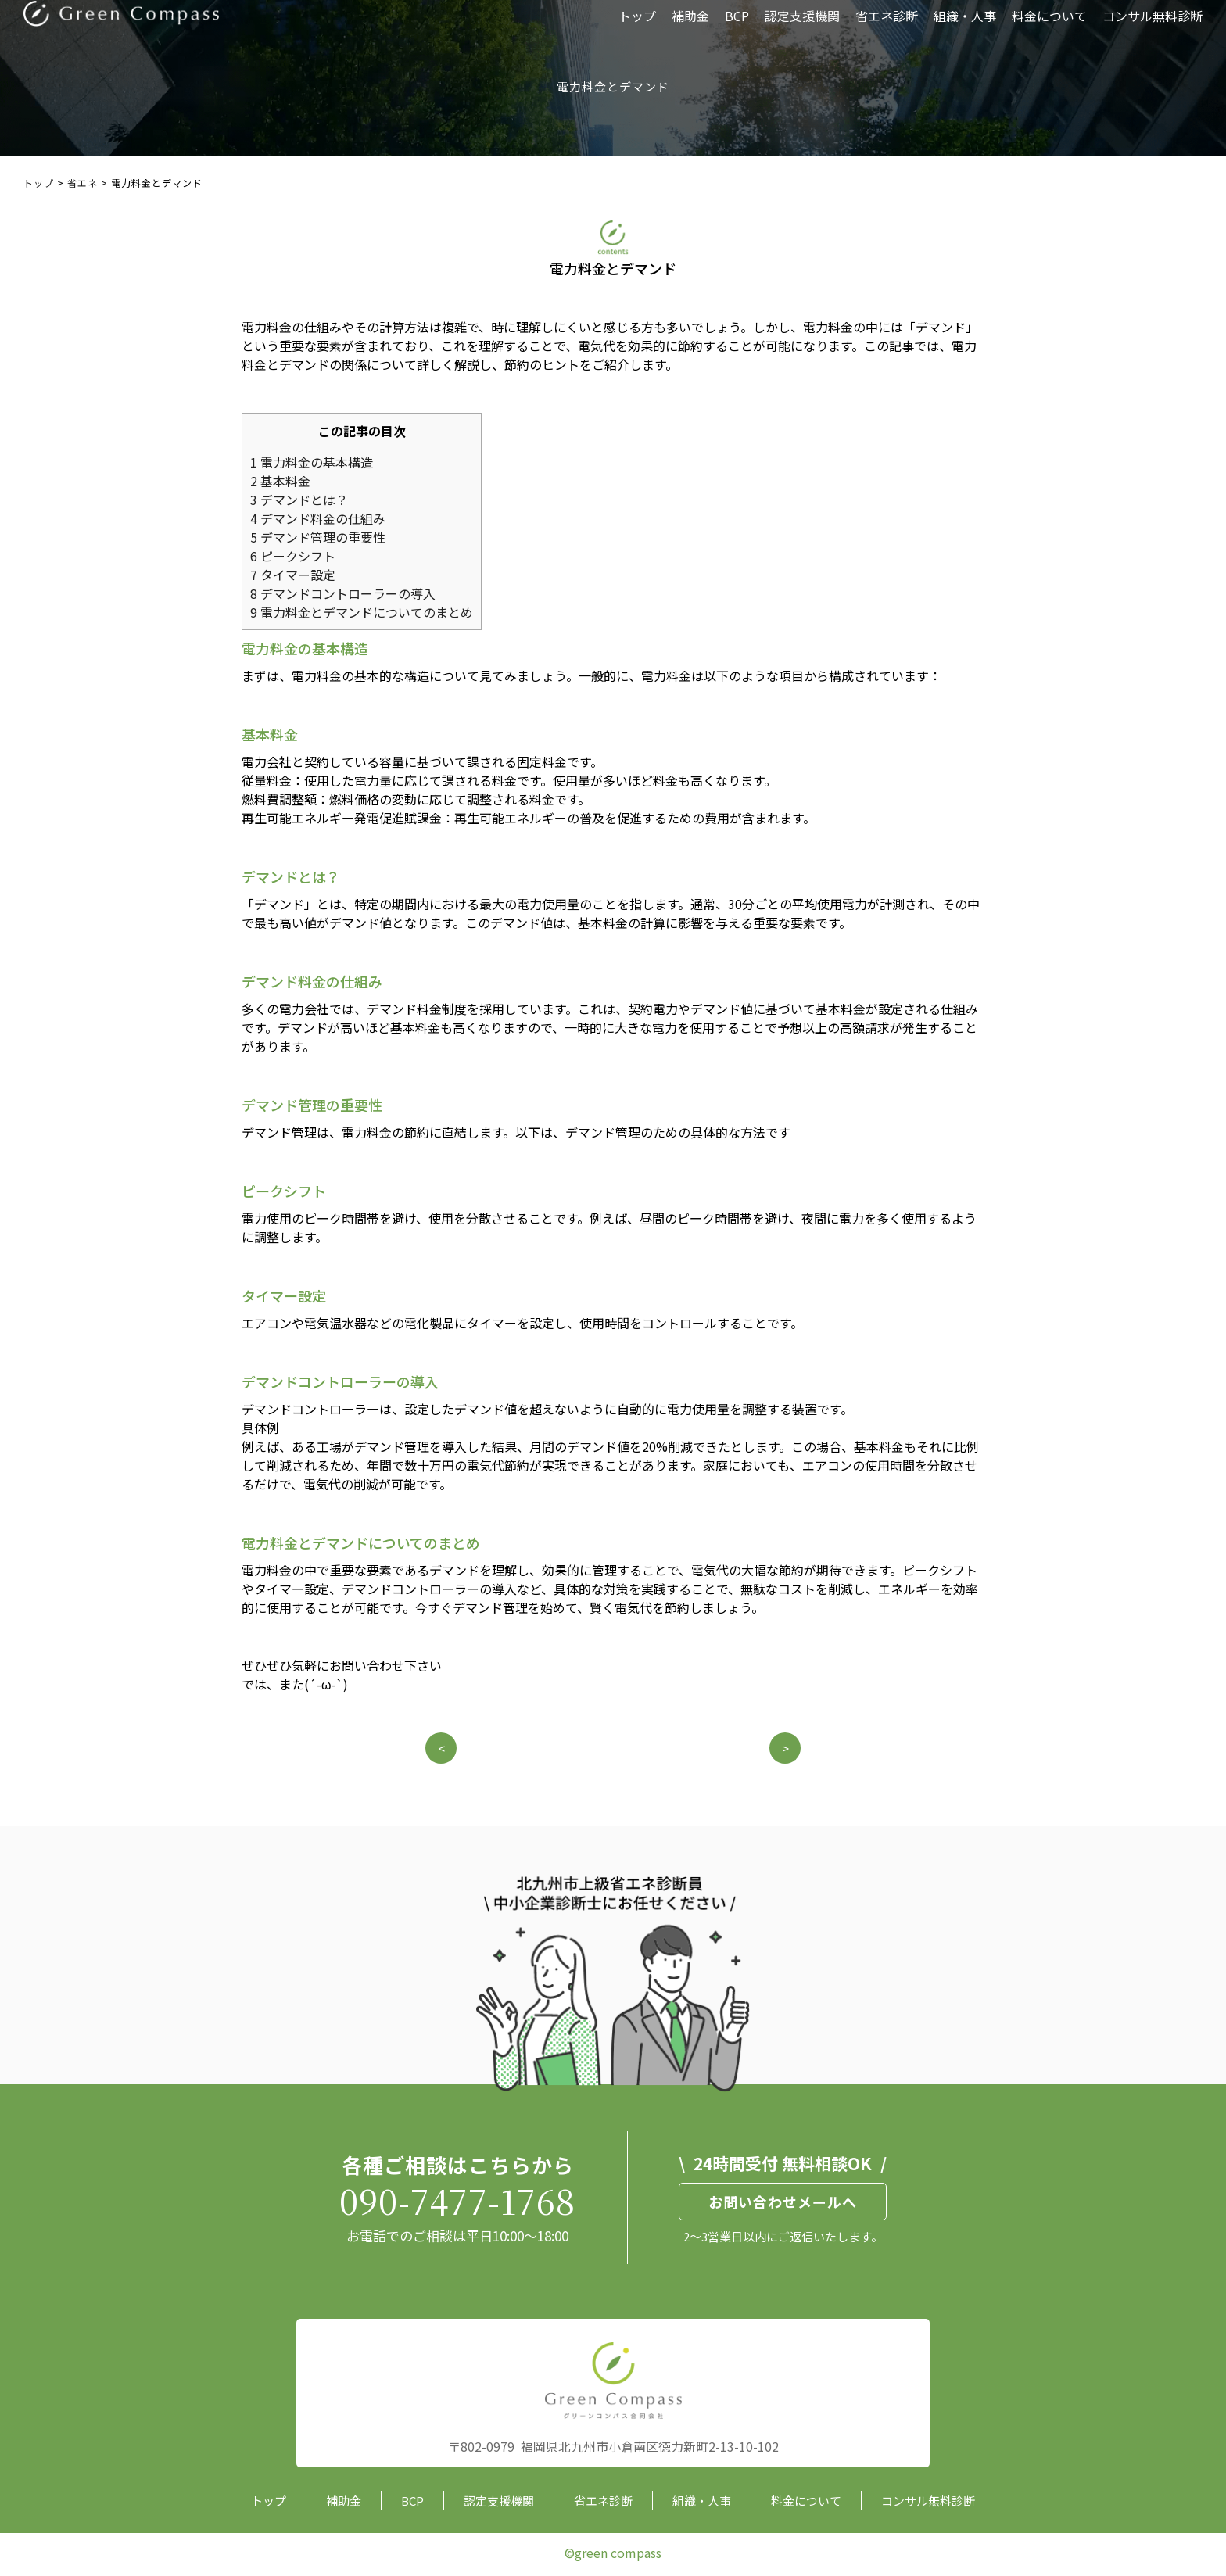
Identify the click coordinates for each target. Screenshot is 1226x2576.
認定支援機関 (802, 27)
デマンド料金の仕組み (317, 518)
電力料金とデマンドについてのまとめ (361, 612)
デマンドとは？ (299, 499)
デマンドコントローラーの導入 (343, 593)
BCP (737, 27)
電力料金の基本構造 (311, 462)
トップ (637, 27)
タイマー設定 (292, 574)
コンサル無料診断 (1152, 27)
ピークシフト (292, 555)
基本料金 (280, 480)
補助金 (690, 27)
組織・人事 (965, 27)
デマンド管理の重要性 (317, 537)
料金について (1049, 27)
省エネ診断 (886, 27)
